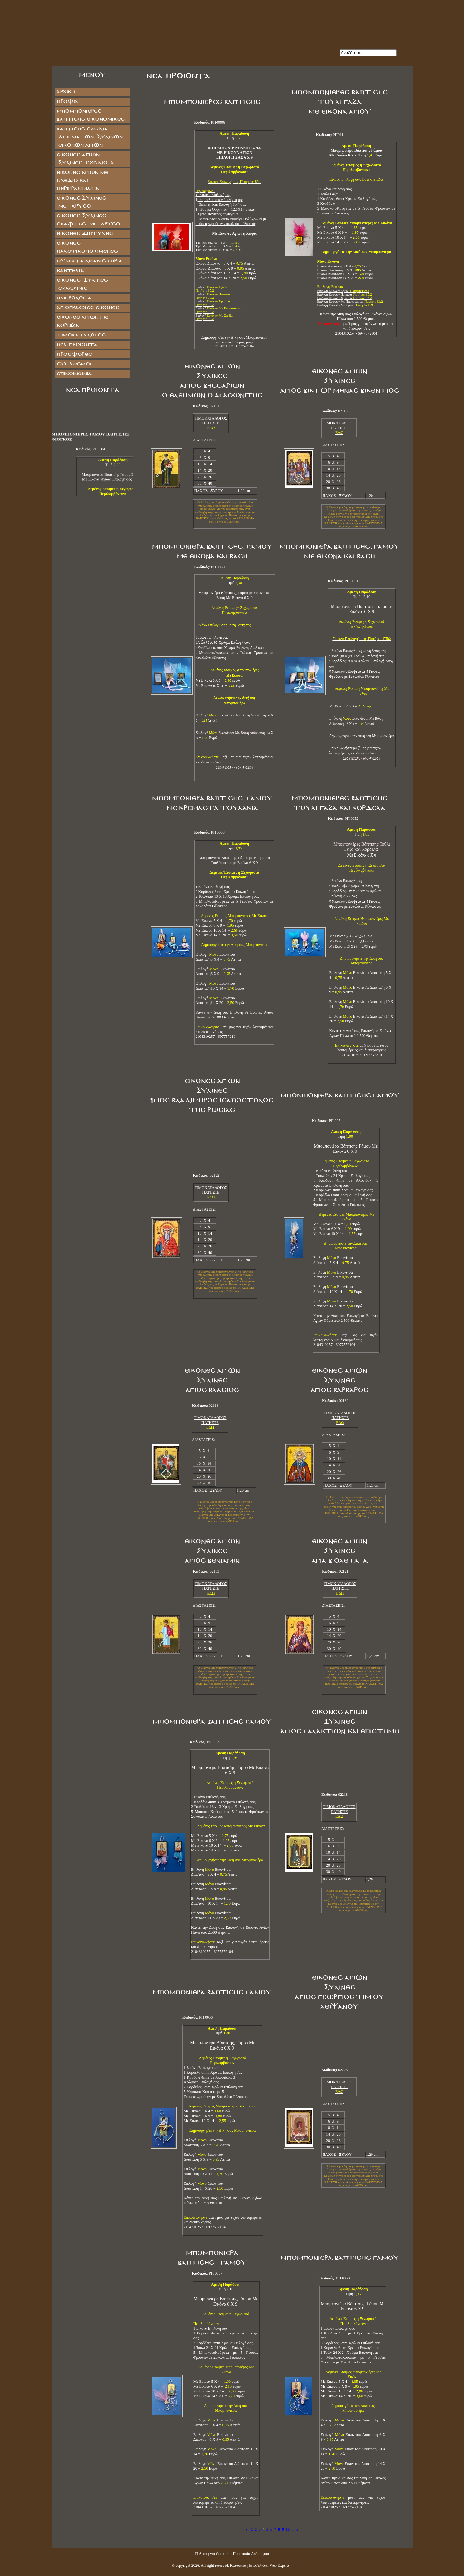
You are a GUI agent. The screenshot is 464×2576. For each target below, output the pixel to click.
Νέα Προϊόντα (76, 344)
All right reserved (214, 2565)
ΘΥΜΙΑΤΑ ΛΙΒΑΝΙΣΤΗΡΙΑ (89, 261)
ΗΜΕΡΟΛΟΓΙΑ (73, 298)
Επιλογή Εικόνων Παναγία (344, 294)
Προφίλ (67, 101)
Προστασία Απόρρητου (251, 2554)
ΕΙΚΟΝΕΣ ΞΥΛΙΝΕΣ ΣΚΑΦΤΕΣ (82, 284)
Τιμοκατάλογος (80, 335)
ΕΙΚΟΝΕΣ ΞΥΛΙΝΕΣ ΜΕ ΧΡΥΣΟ (87, 202)
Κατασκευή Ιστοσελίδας (249, 2565)
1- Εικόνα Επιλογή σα (213, 195)
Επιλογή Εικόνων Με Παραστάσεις (350, 301)
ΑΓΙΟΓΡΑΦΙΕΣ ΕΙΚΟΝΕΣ (87, 307)
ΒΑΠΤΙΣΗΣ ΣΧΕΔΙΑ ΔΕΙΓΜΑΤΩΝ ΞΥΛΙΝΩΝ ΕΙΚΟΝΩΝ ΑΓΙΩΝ (89, 137)
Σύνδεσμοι (73, 364)
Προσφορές (74, 354)
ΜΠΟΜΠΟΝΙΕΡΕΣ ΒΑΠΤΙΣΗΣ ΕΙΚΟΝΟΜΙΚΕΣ (90, 115)
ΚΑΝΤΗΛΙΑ (70, 270)
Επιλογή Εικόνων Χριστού (344, 298)
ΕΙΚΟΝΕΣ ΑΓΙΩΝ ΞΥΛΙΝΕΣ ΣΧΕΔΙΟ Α (85, 158)
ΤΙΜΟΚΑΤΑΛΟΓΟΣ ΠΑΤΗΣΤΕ (211, 420)
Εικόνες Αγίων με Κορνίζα (82, 321)
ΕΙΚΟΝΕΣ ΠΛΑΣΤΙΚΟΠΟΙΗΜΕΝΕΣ (87, 247)
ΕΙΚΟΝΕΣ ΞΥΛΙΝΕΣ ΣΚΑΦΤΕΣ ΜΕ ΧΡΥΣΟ (88, 219)
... (292, 2529)
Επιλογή (213, 295)
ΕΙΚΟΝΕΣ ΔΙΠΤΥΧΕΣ (84, 233)
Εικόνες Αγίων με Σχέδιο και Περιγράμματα (82, 180)
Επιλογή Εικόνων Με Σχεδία (346, 305)
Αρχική (65, 92)
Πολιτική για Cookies (211, 2554)
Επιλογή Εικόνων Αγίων (343, 291)
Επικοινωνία (74, 373)
